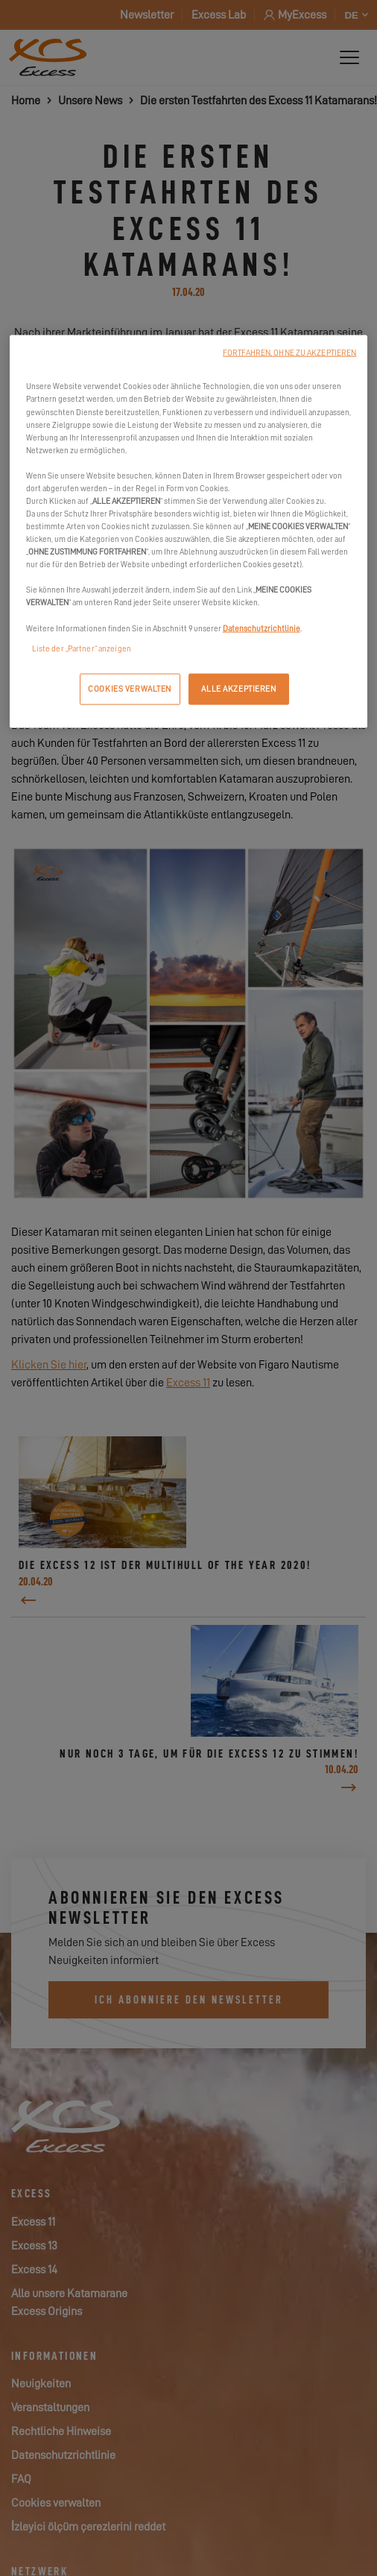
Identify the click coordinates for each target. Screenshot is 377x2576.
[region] (189, 531)
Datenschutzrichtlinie (261, 628)
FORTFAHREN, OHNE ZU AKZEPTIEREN (289, 353)
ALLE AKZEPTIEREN (238, 688)
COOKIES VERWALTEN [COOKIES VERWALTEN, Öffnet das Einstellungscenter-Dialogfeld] (129, 688)
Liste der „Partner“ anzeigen (81, 648)
